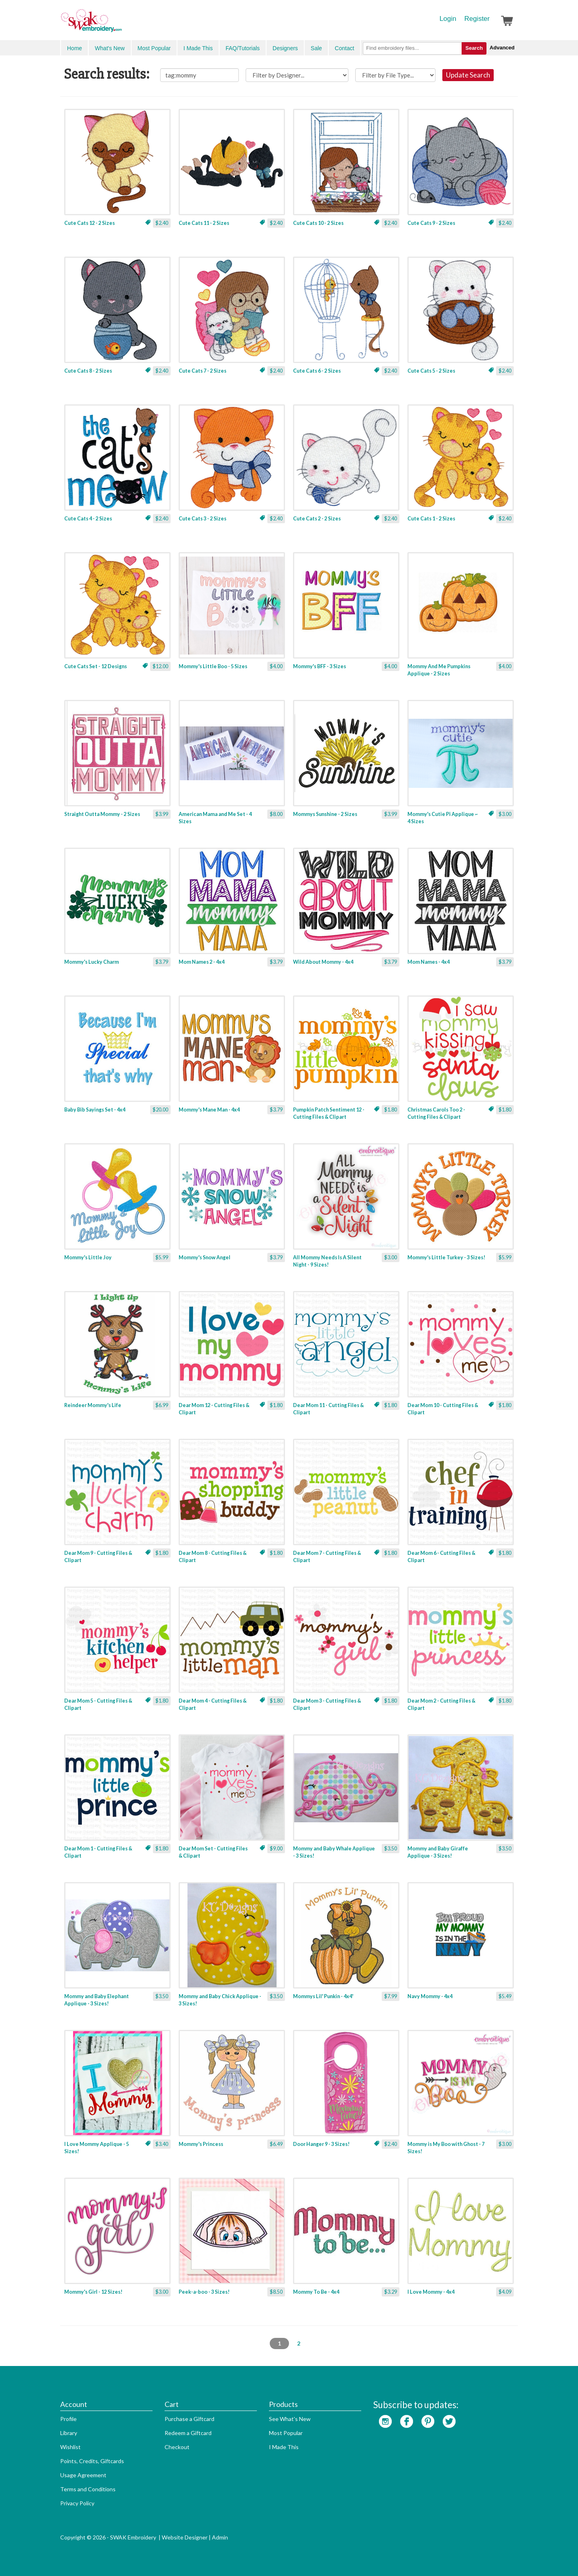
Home (74, 48)
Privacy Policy (77, 2503)
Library (68, 2432)
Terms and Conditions (88, 2489)
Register (477, 18)
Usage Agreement (83, 2475)
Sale (316, 48)
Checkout (177, 2446)
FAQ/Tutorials (243, 48)
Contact (344, 48)
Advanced (502, 48)
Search (473, 48)
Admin (220, 2537)
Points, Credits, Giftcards (92, 2461)
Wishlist (70, 2446)
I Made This (198, 48)
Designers (285, 48)
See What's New (290, 2418)
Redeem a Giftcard (188, 2432)
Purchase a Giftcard (189, 2418)
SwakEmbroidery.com (120, 24)
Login (448, 18)
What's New (109, 48)
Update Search (468, 75)
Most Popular (154, 48)
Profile (68, 2418)
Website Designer (185, 2537)
